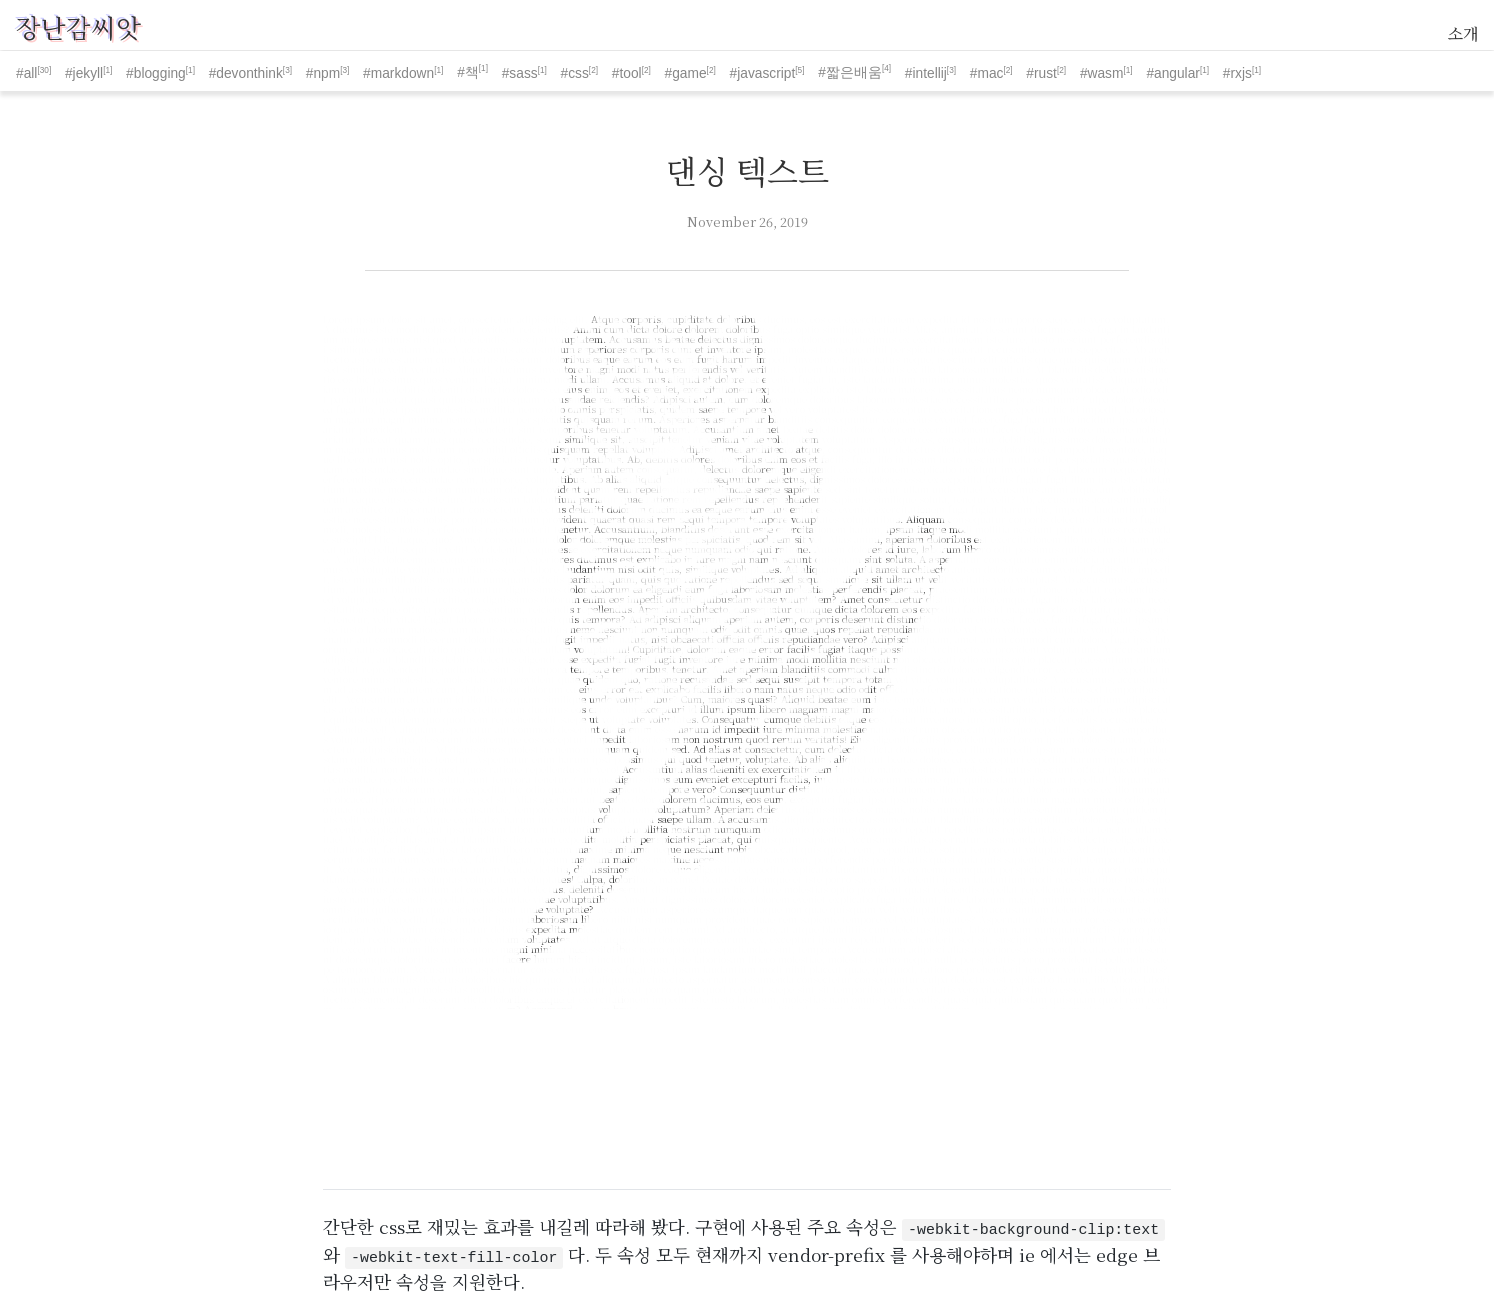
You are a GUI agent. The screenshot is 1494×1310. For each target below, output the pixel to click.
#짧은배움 (850, 72)
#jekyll (84, 73)
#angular (1173, 73)
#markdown (398, 73)
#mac (987, 73)
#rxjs (1237, 73)
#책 (468, 72)
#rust (1041, 73)
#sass (520, 73)
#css (575, 73)
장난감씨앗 (78, 27)
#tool (627, 73)
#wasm (1102, 73)
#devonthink (246, 73)
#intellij (926, 73)
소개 (1463, 33)
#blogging (156, 73)
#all (26, 73)
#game (686, 73)
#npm (323, 73)
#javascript (763, 73)
